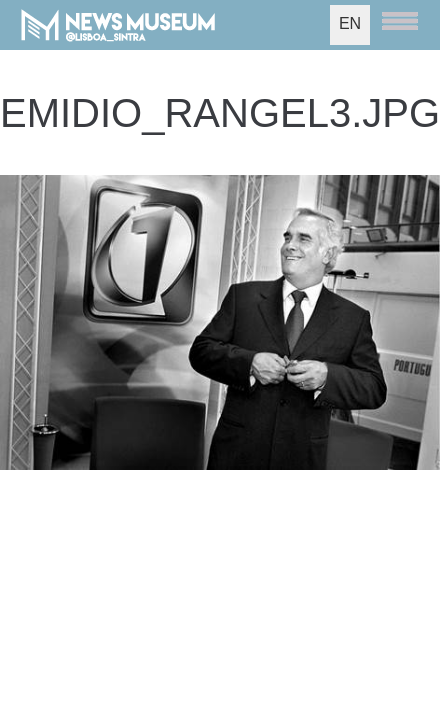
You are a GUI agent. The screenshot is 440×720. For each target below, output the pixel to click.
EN (350, 23)
